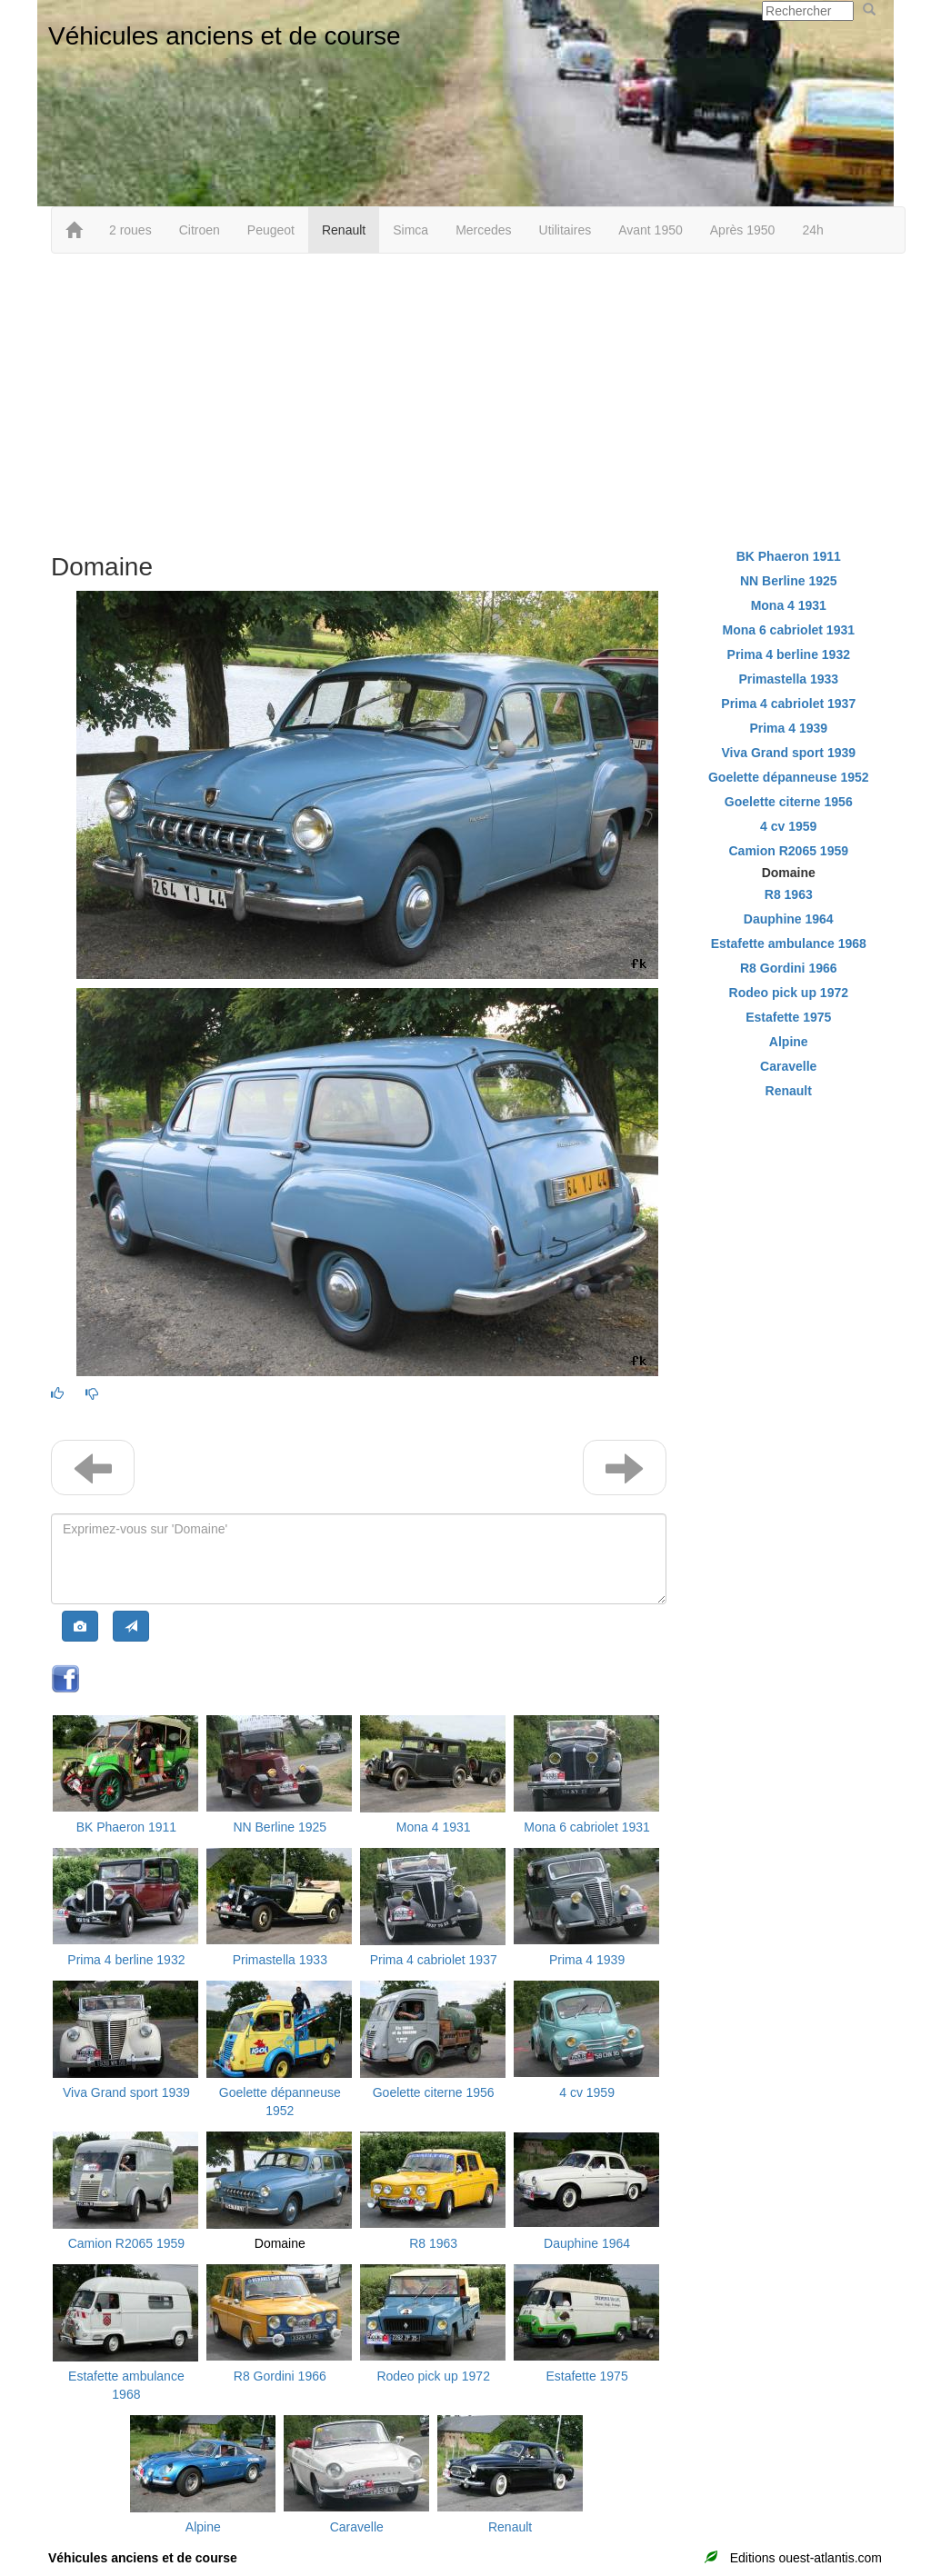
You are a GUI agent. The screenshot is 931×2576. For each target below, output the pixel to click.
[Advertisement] (466, 399)
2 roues (130, 230)
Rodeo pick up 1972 (433, 2376)
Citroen (199, 230)
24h (812, 230)
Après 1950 (743, 230)
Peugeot (271, 230)
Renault (343, 230)
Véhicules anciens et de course (224, 36)
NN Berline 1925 (279, 1827)
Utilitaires (565, 230)
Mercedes (483, 230)
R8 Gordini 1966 (280, 2376)
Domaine (280, 2243)
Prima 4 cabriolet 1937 (433, 1959)
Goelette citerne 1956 (434, 2092)
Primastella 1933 (280, 1959)
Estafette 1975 (586, 2376)
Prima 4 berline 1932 (126, 1959)
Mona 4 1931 (433, 1827)
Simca (410, 230)
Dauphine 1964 (587, 2243)
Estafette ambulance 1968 (788, 943)
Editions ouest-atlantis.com (806, 2558)
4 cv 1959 (587, 2092)
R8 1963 (433, 2243)
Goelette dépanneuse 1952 (788, 777)
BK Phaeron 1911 (126, 1827)
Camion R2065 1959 (126, 2243)
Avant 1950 (650, 230)
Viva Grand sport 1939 (126, 2092)
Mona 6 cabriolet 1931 (587, 1827)
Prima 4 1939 (587, 1959)
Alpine (203, 2527)
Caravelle (357, 2527)
